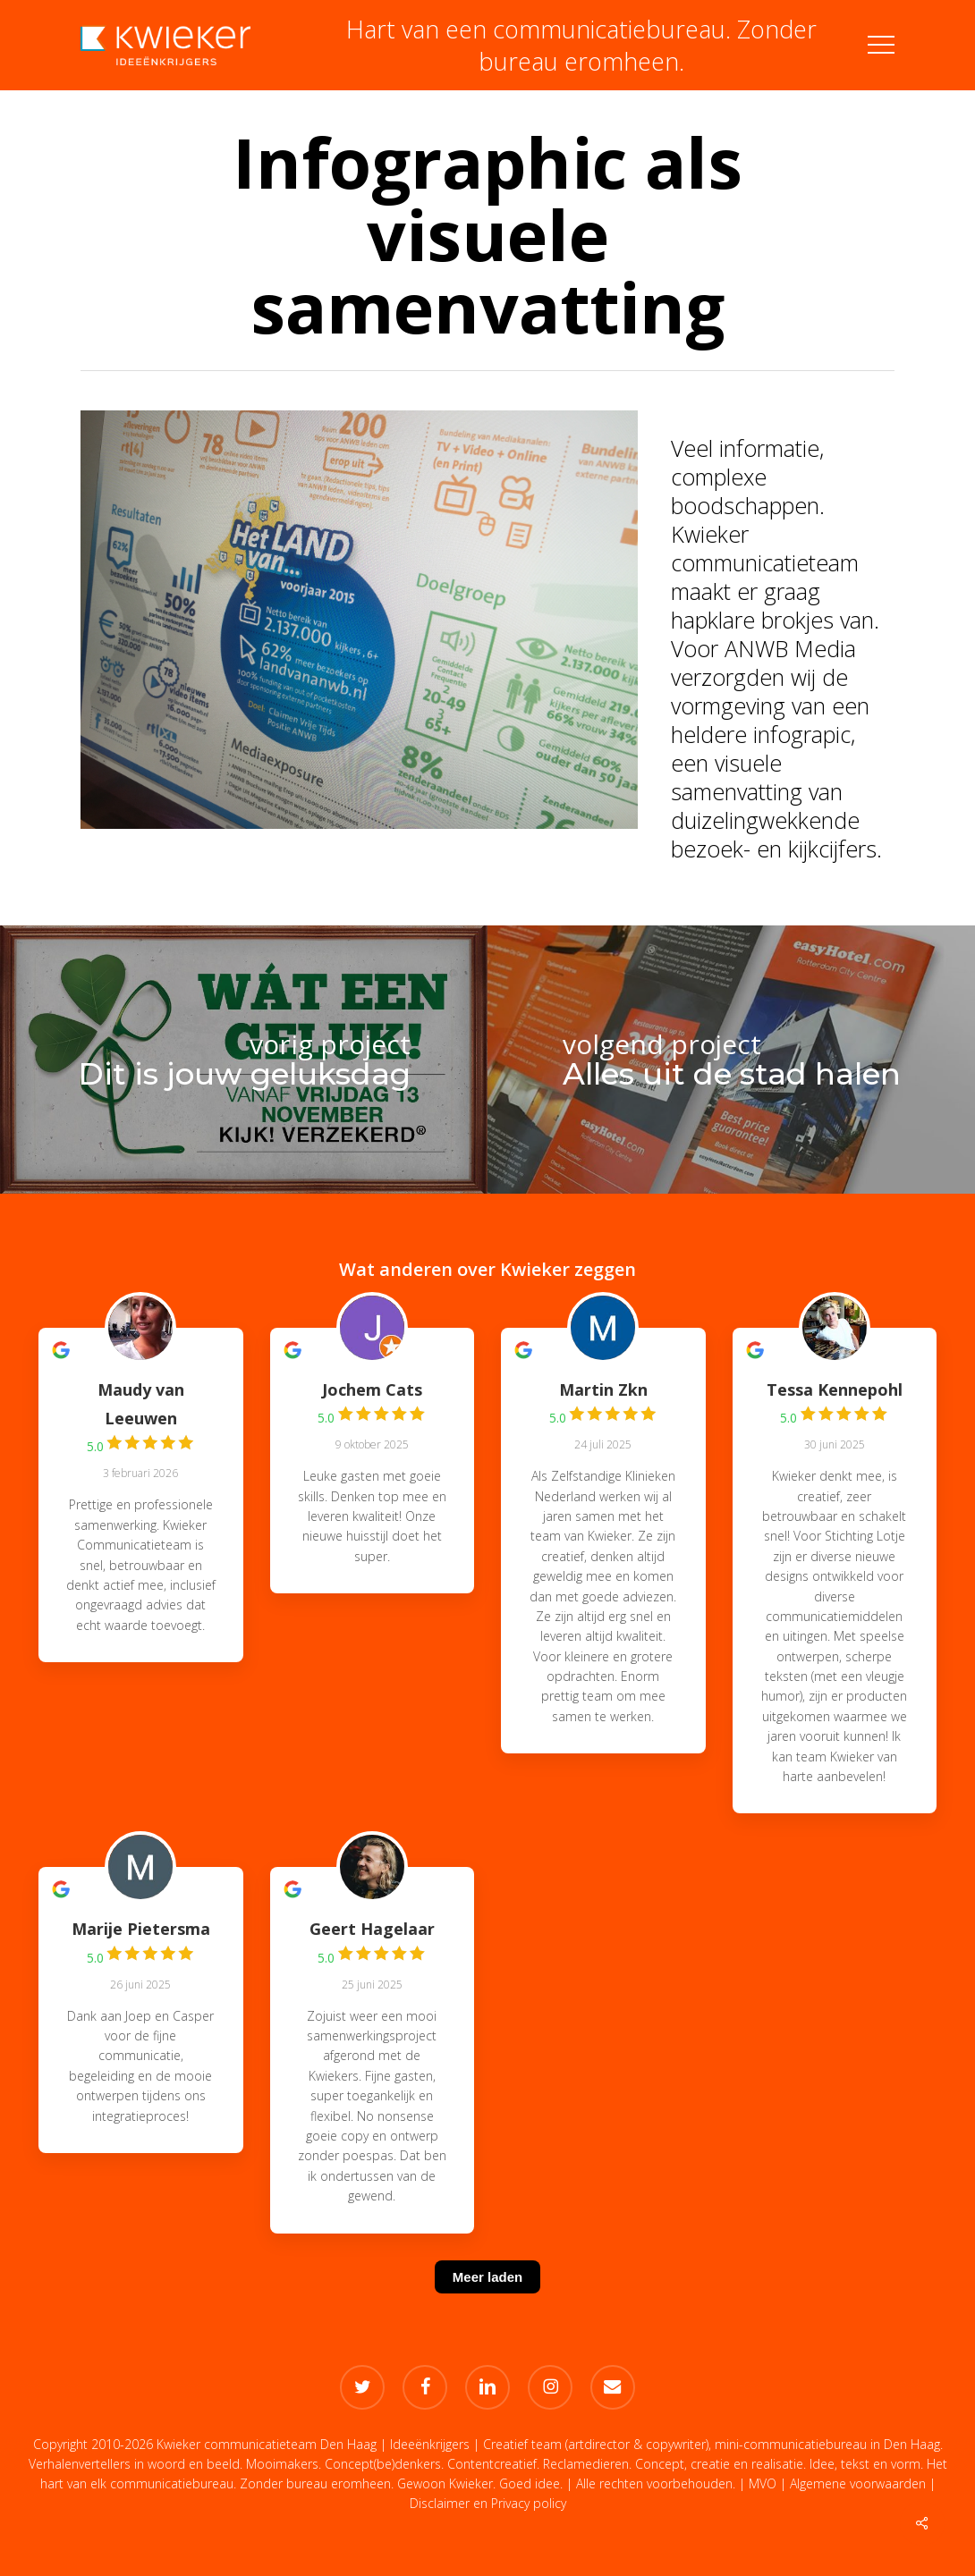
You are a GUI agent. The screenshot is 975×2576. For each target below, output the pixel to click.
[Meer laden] (487, 2299)
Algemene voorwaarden (858, 2483)
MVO (762, 2483)
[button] (881, 45)
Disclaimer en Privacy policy (488, 2503)
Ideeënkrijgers (430, 2444)
